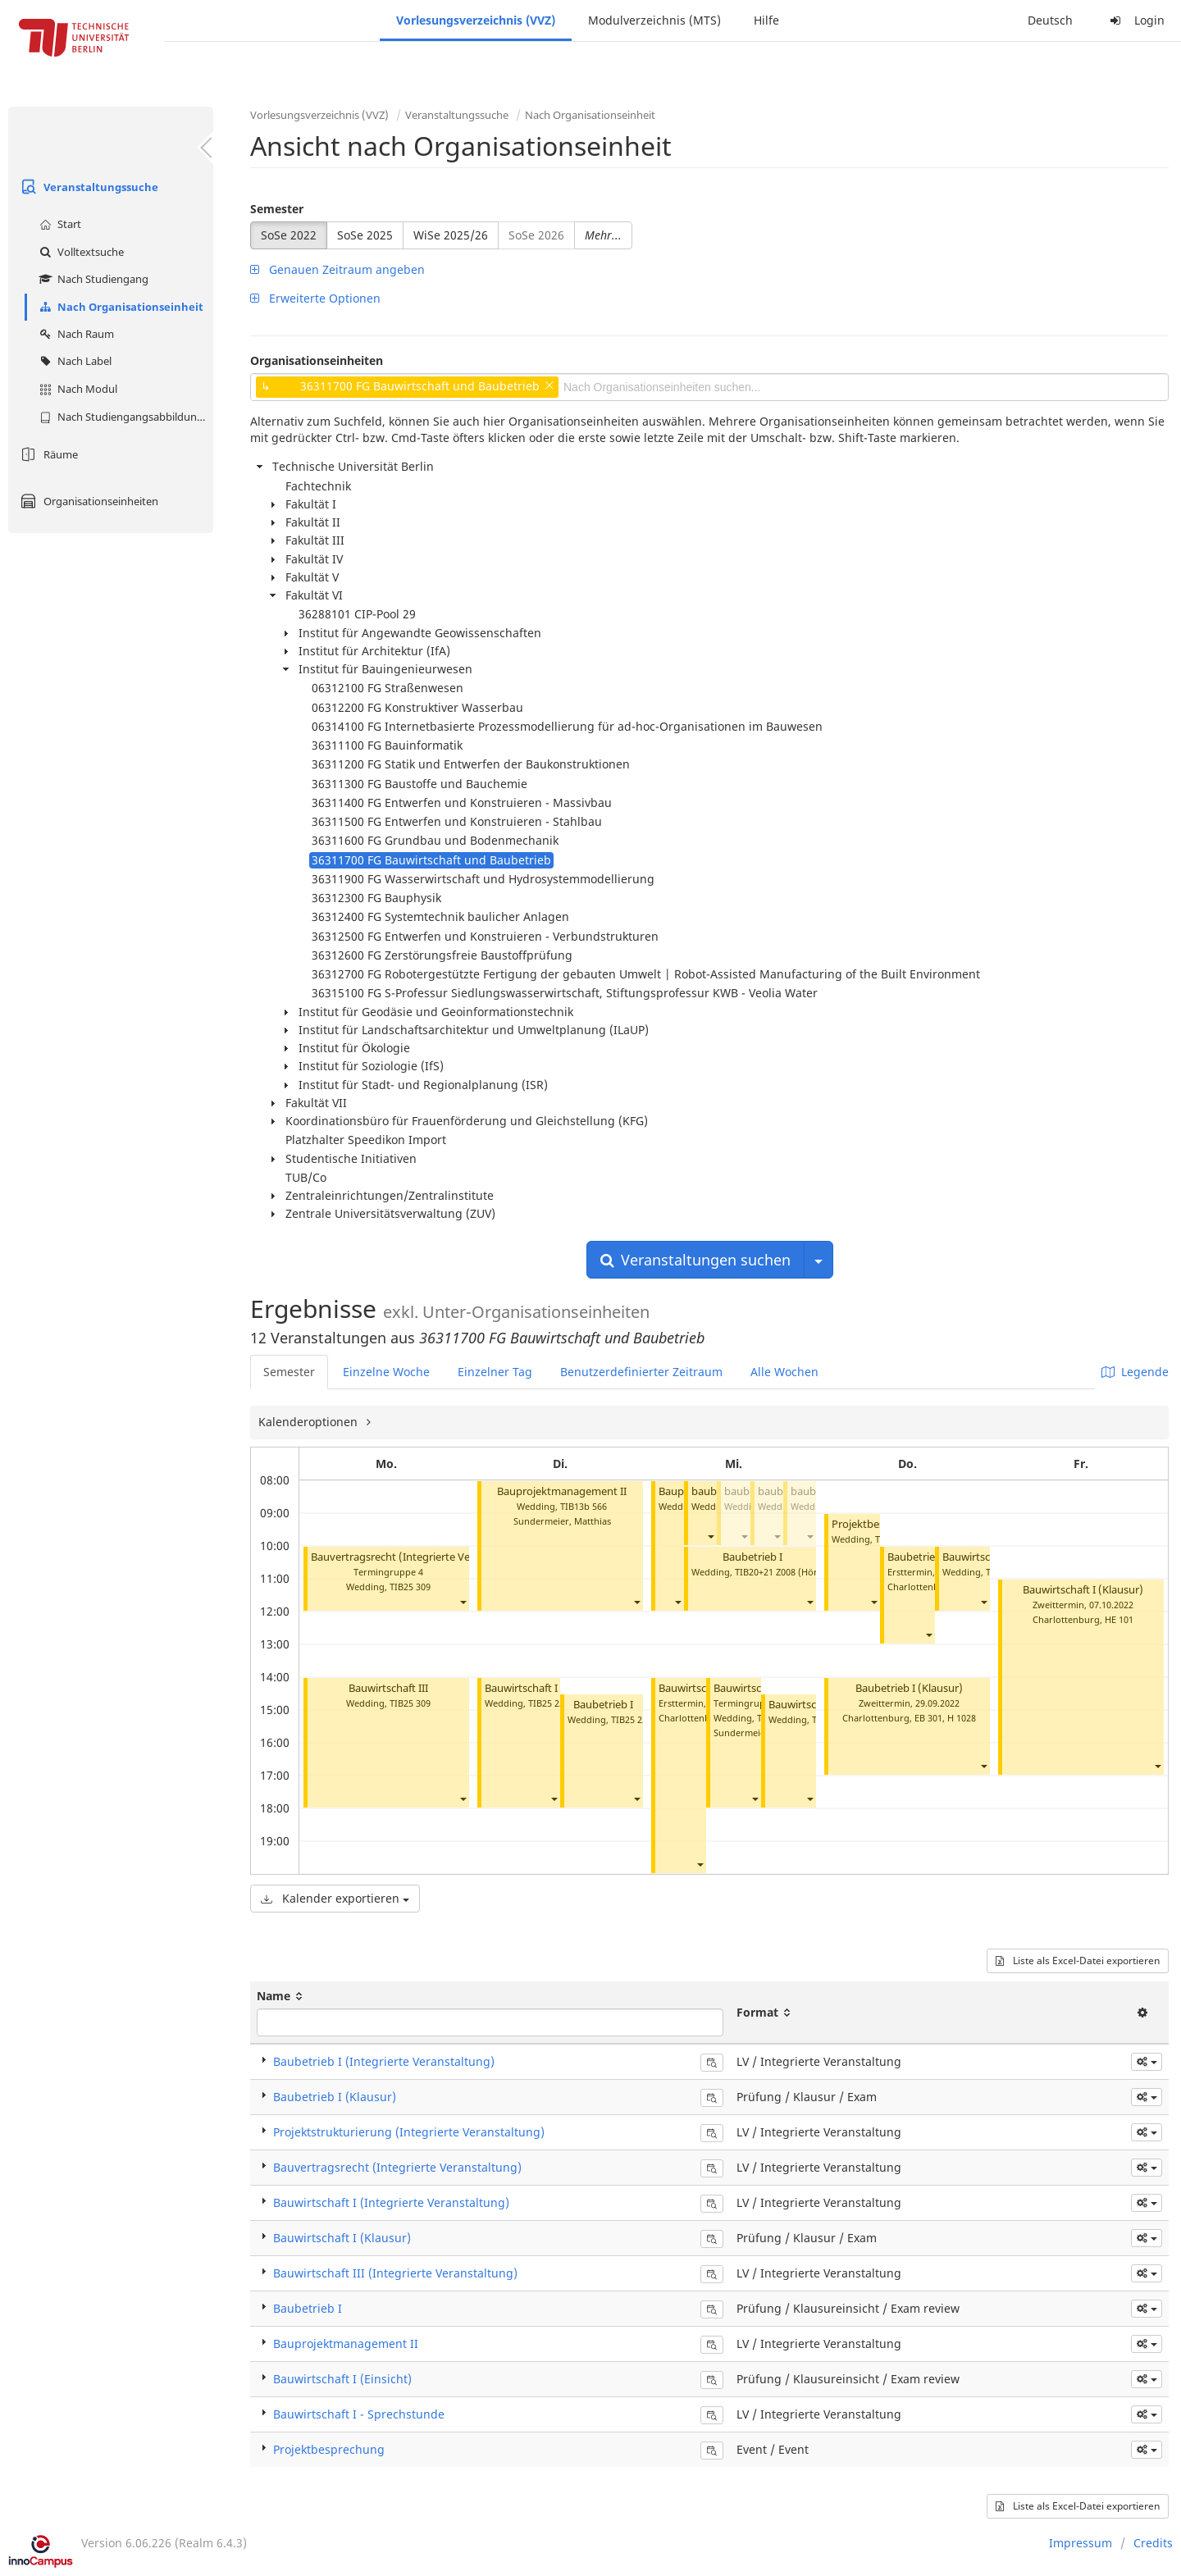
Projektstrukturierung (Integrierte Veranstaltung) (409, 2132)
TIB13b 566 (583, 1506)
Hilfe (766, 20)
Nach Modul (76, 388)
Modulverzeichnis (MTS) (654, 20)
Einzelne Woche (386, 1371)
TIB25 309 (410, 1586)
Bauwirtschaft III (388, 1688)
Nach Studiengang (91, 278)
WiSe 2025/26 (450, 235)
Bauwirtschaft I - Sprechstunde (359, 2414)
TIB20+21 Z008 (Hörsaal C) (790, 1572)
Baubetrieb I (603, 1705)
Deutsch (1050, 20)
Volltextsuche (79, 251)
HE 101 (1119, 1619)
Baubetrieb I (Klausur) (909, 1688)
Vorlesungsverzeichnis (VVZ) (475, 20)
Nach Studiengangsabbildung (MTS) (124, 416)
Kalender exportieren (335, 1898)
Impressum (1080, 2543)
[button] (462, 1601)
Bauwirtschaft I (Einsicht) (545, 1688)
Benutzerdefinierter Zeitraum (641, 1371)
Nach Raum (74, 333)
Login (1135, 20)
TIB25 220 (548, 1703)
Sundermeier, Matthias (562, 1521)
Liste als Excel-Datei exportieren (1078, 1960)
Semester (276, 209)
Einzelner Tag (495, 1371)
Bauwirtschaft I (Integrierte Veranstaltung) (391, 2202)
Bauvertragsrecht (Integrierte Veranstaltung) (421, 1557)
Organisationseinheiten (87, 501)
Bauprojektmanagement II (562, 1491)
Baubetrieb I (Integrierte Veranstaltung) (384, 2061)
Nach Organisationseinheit (119, 306)
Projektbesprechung (329, 2449)
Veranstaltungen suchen (695, 1260)
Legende (1135, 1371)
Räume (47, 454)
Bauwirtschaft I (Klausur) (1083, 1590)
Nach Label (73, 360)
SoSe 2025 (365, 235)
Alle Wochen (784, 1371)
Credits (1153, 2543)
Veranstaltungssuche (87, 187)
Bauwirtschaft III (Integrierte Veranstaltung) (395, 2273)
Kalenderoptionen (309, 1421)
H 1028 (961, 1718)
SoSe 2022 (289, 235)
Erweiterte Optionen (315, 298)
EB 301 (928, 1718)
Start (58, 224)
